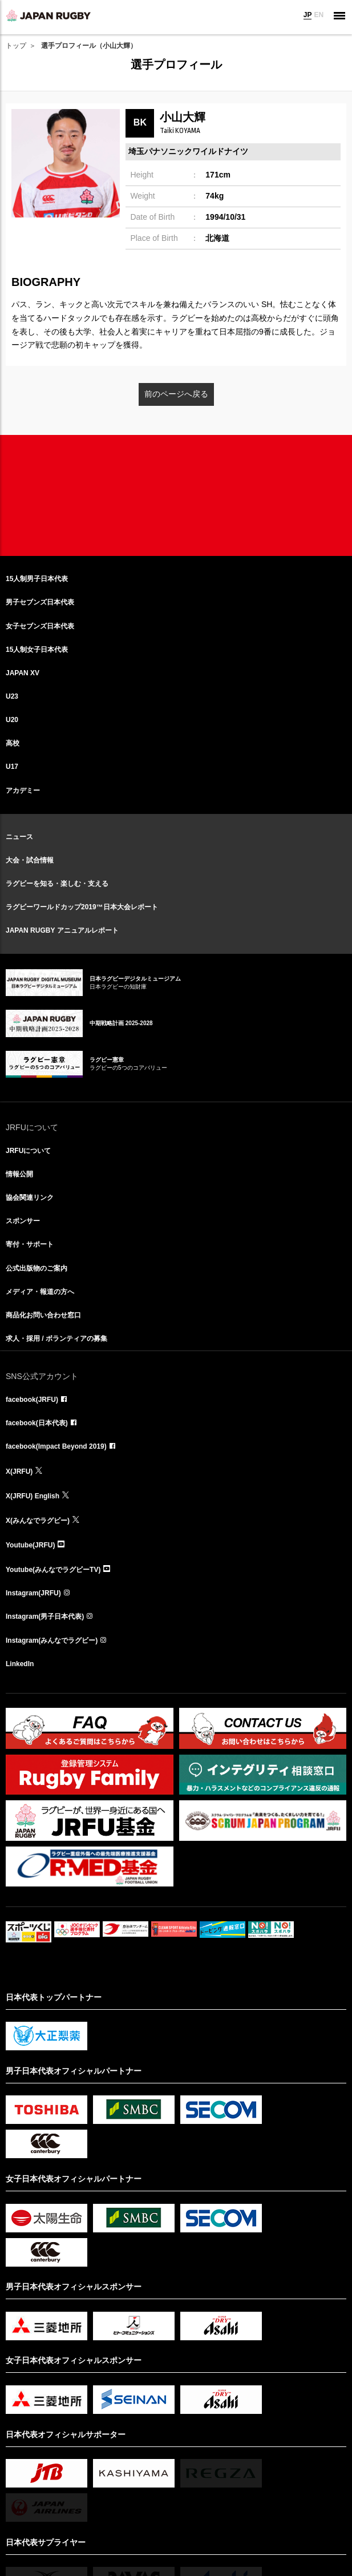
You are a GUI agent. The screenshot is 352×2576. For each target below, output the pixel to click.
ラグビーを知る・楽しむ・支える (57, 884)
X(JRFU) (19, 1472)
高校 (12, 743)
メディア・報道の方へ (40, 1292)
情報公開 (19, 1174)
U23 (12, 696)
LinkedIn (20, 1664)
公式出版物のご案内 (36, 1268)
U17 (12, 767)
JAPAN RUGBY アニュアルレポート (62, 930)
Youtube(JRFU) (30, 1545)
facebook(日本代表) (37, 1423)
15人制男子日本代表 (37, 579)
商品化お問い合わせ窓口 (43, 1315)
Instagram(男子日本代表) (45, 1616)
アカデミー (23, 791)
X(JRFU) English (32, 1496)
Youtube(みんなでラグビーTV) (53, 1570)
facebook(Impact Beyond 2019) (56, 1446)
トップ (16, 46)
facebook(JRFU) (32, 1400)
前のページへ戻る (176, 393)
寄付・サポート (30, 1244)
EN (318, 15)
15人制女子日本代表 (37, 650)
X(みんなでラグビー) (38, 1521)
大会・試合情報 (30, 860)
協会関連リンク (30, 1198)
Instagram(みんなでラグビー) (52, 1640)
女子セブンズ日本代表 (40, 626)
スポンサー (23, 1221)
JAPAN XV (22, 673)
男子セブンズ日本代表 (40, 602)
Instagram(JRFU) (33, 1593)
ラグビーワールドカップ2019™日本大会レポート (82, 907)
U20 (12, 720)
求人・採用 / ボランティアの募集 (56, 1339)
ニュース (19, 837)
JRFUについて (28, 1151)
